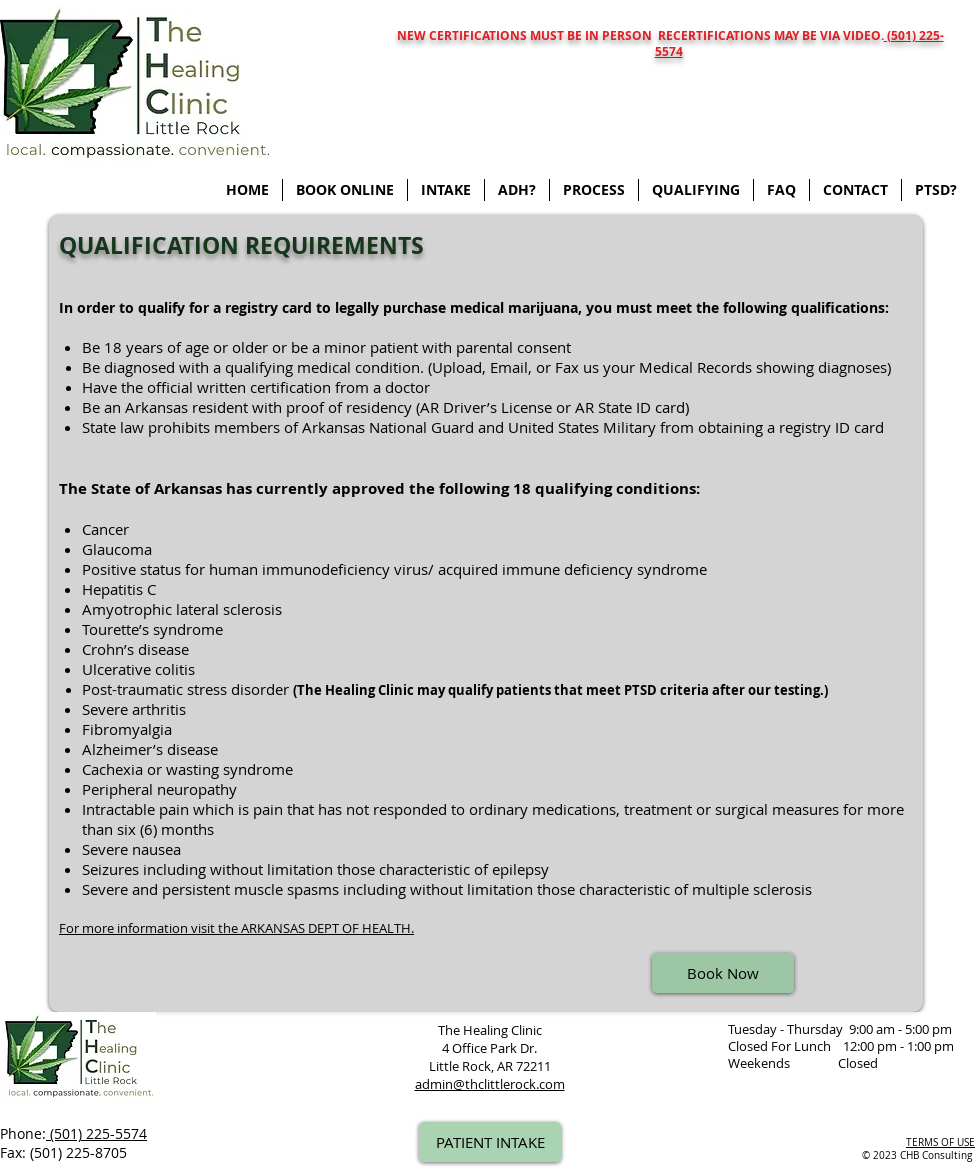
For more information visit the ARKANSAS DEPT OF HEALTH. (236, 928)
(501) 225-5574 (96, 1133)
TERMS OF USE (940, 1142)
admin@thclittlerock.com (490, 1084)
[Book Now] (723, 973)
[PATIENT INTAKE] (490, 1142)
